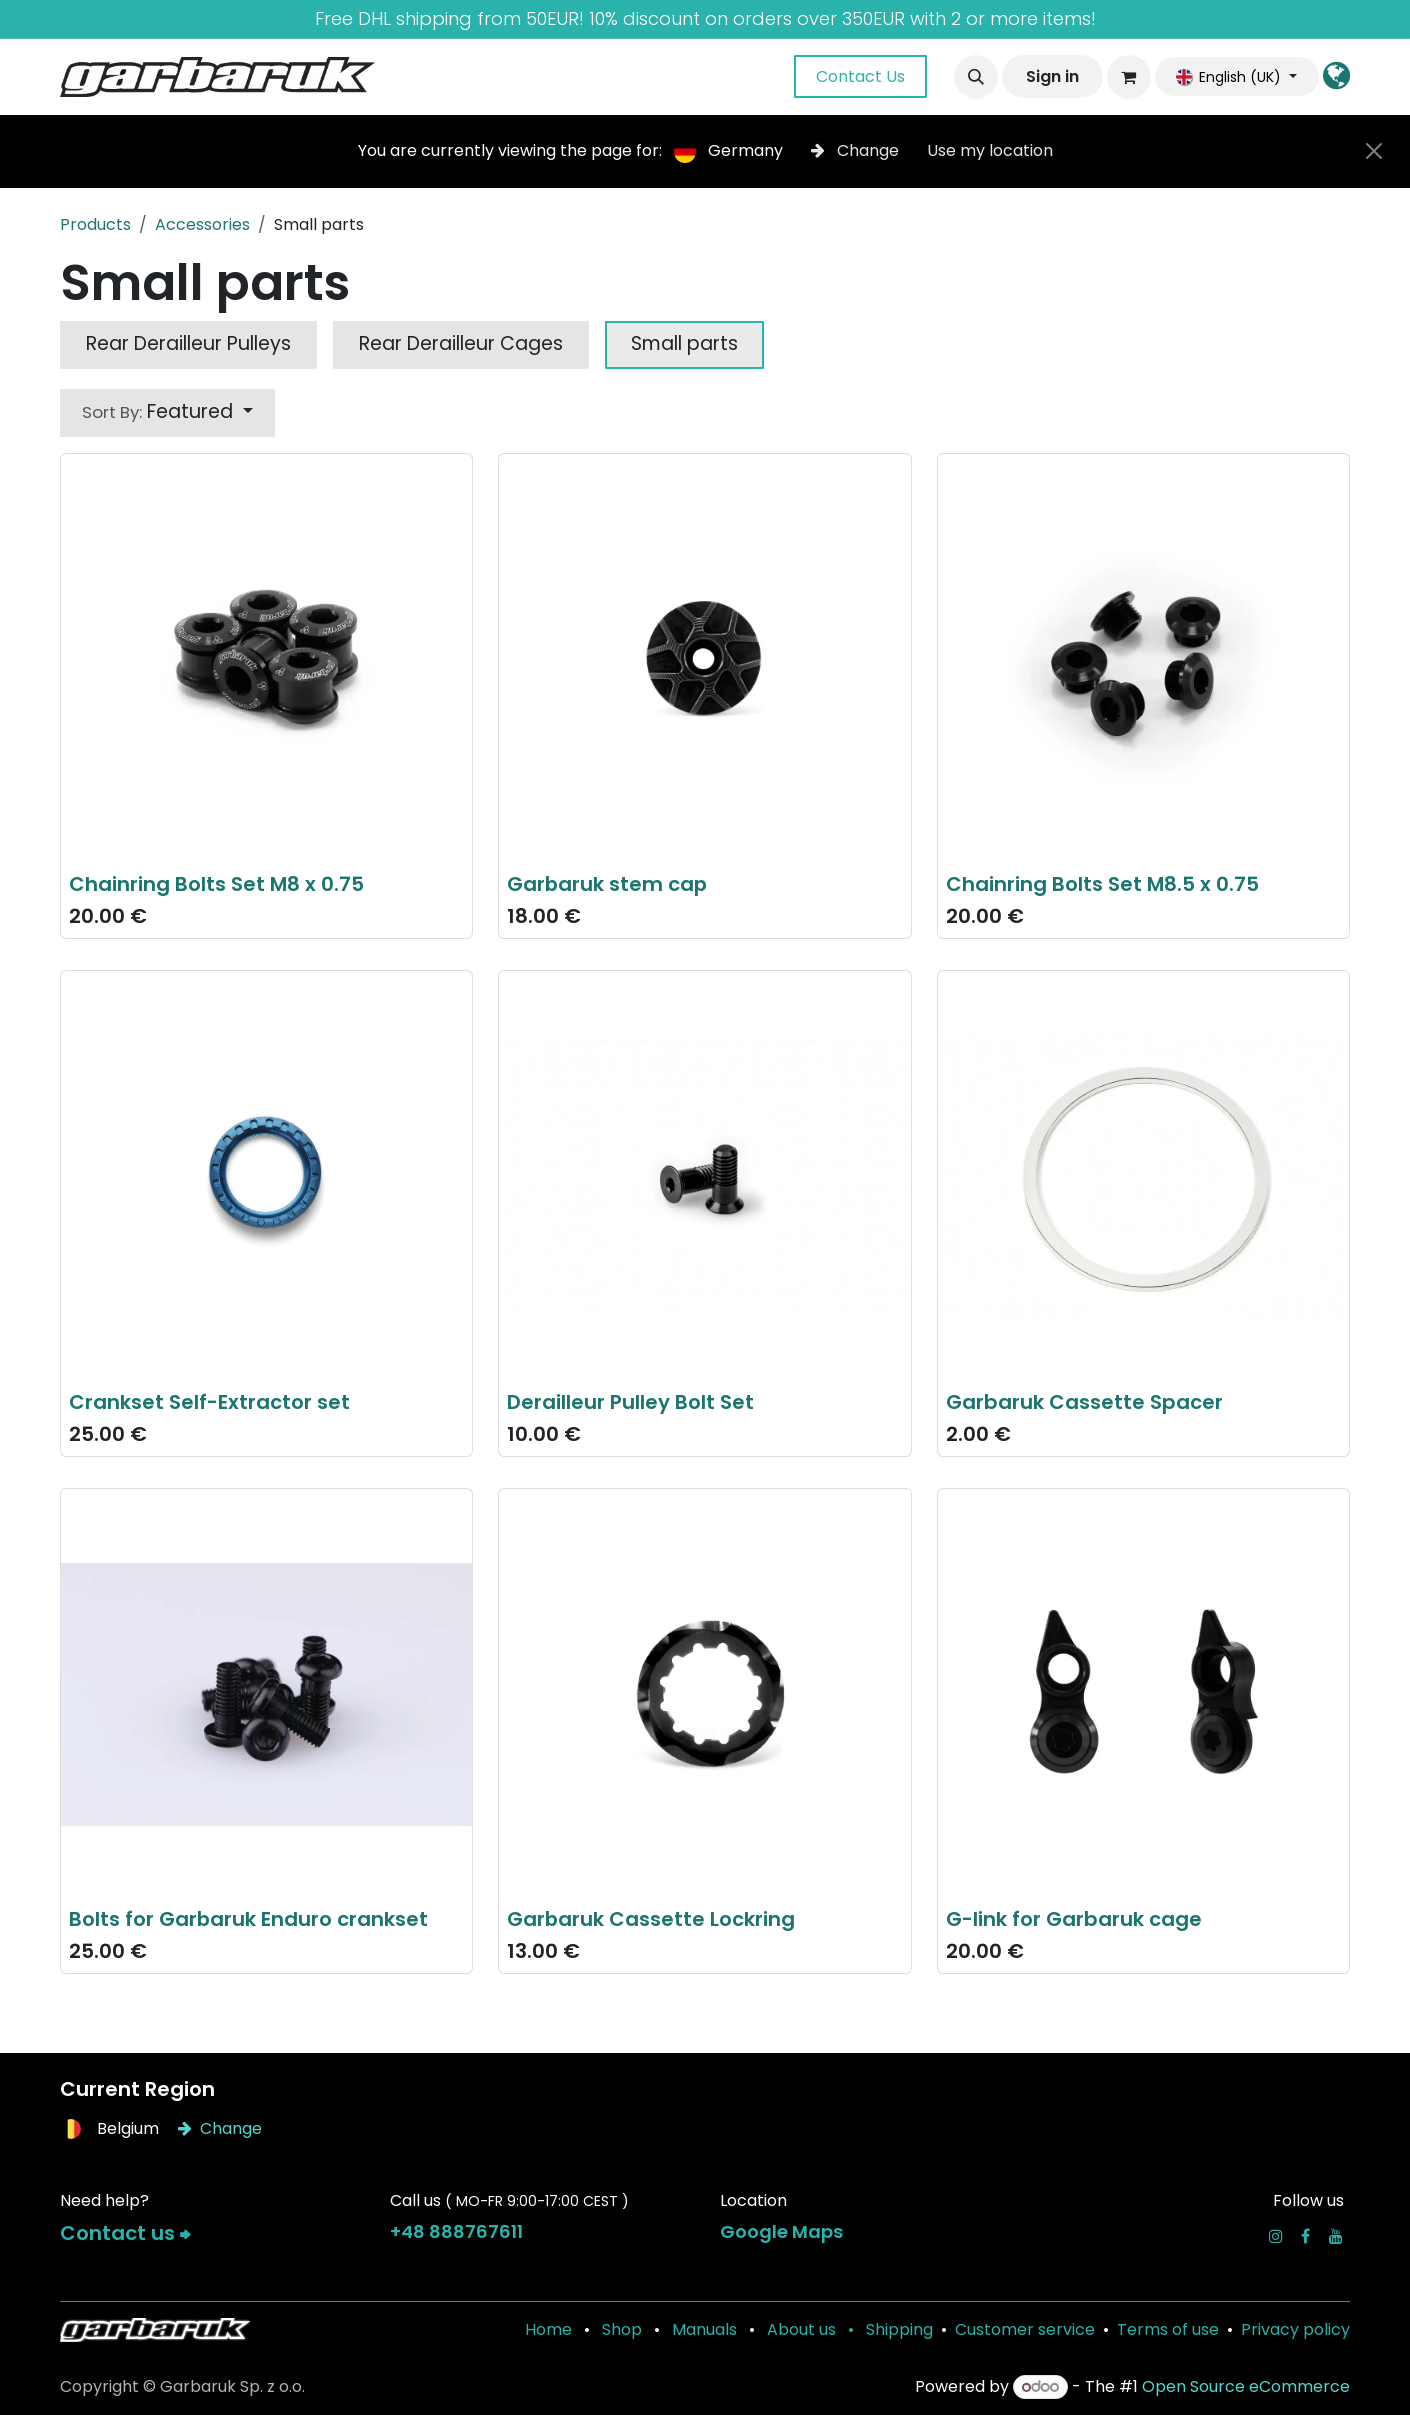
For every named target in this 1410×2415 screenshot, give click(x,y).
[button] (976, 77)
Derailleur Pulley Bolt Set (630, 1401)
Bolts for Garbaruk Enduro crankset (248, 1919)
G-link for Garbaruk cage (1074, 1919)
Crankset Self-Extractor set (209, 1401)
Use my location (990, 150)
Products (95, 224)
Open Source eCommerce (1246, 2386)
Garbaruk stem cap (607, 884)
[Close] (1374, 151)
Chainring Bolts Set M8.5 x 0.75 (1102, 884)
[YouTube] (1336, 2236)
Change (857, 150)
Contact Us (860, 76)
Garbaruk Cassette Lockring (651, 1919)
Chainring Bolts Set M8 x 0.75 (216, 884)
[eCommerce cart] (1129, 77)
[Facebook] (1305, 2236)
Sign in (1052, 76)
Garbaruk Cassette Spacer (1084, 1401)
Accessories (202, 224)
